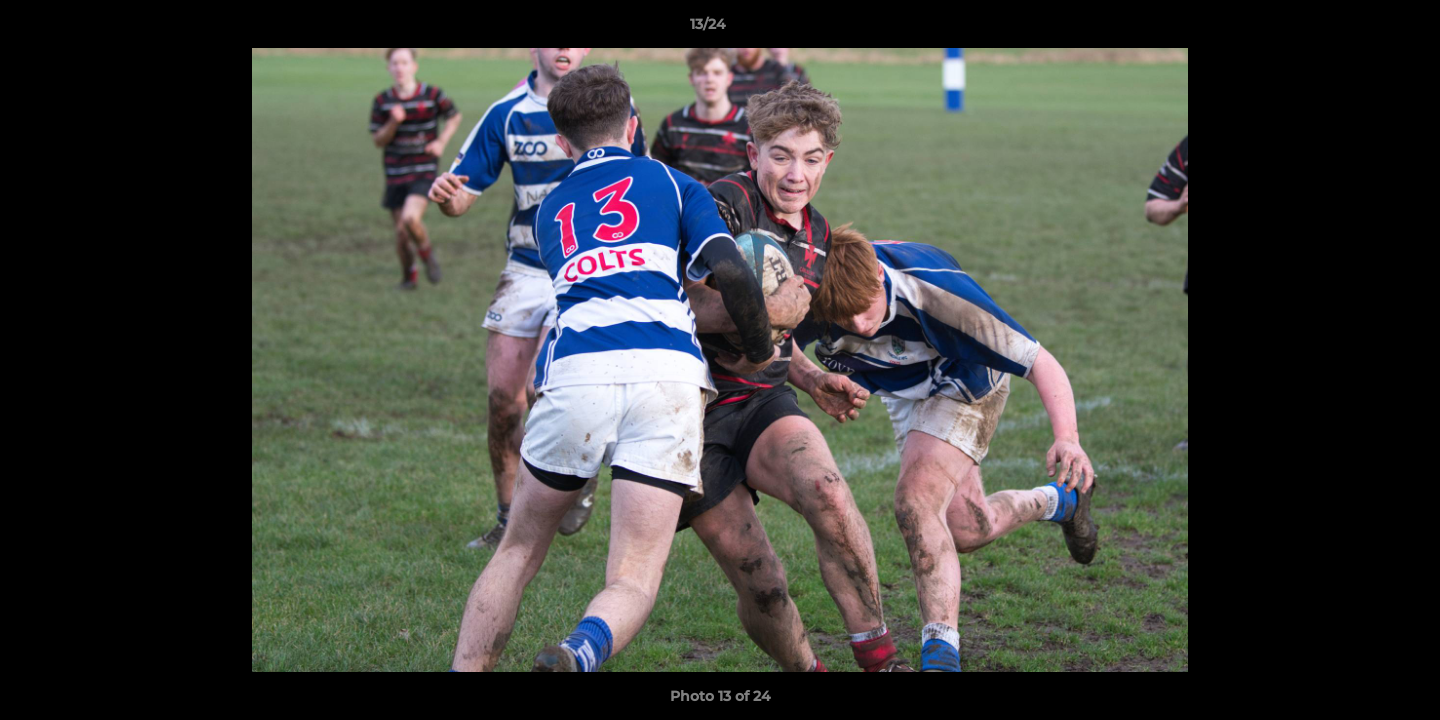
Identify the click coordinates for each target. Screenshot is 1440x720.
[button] (1356, 29)
